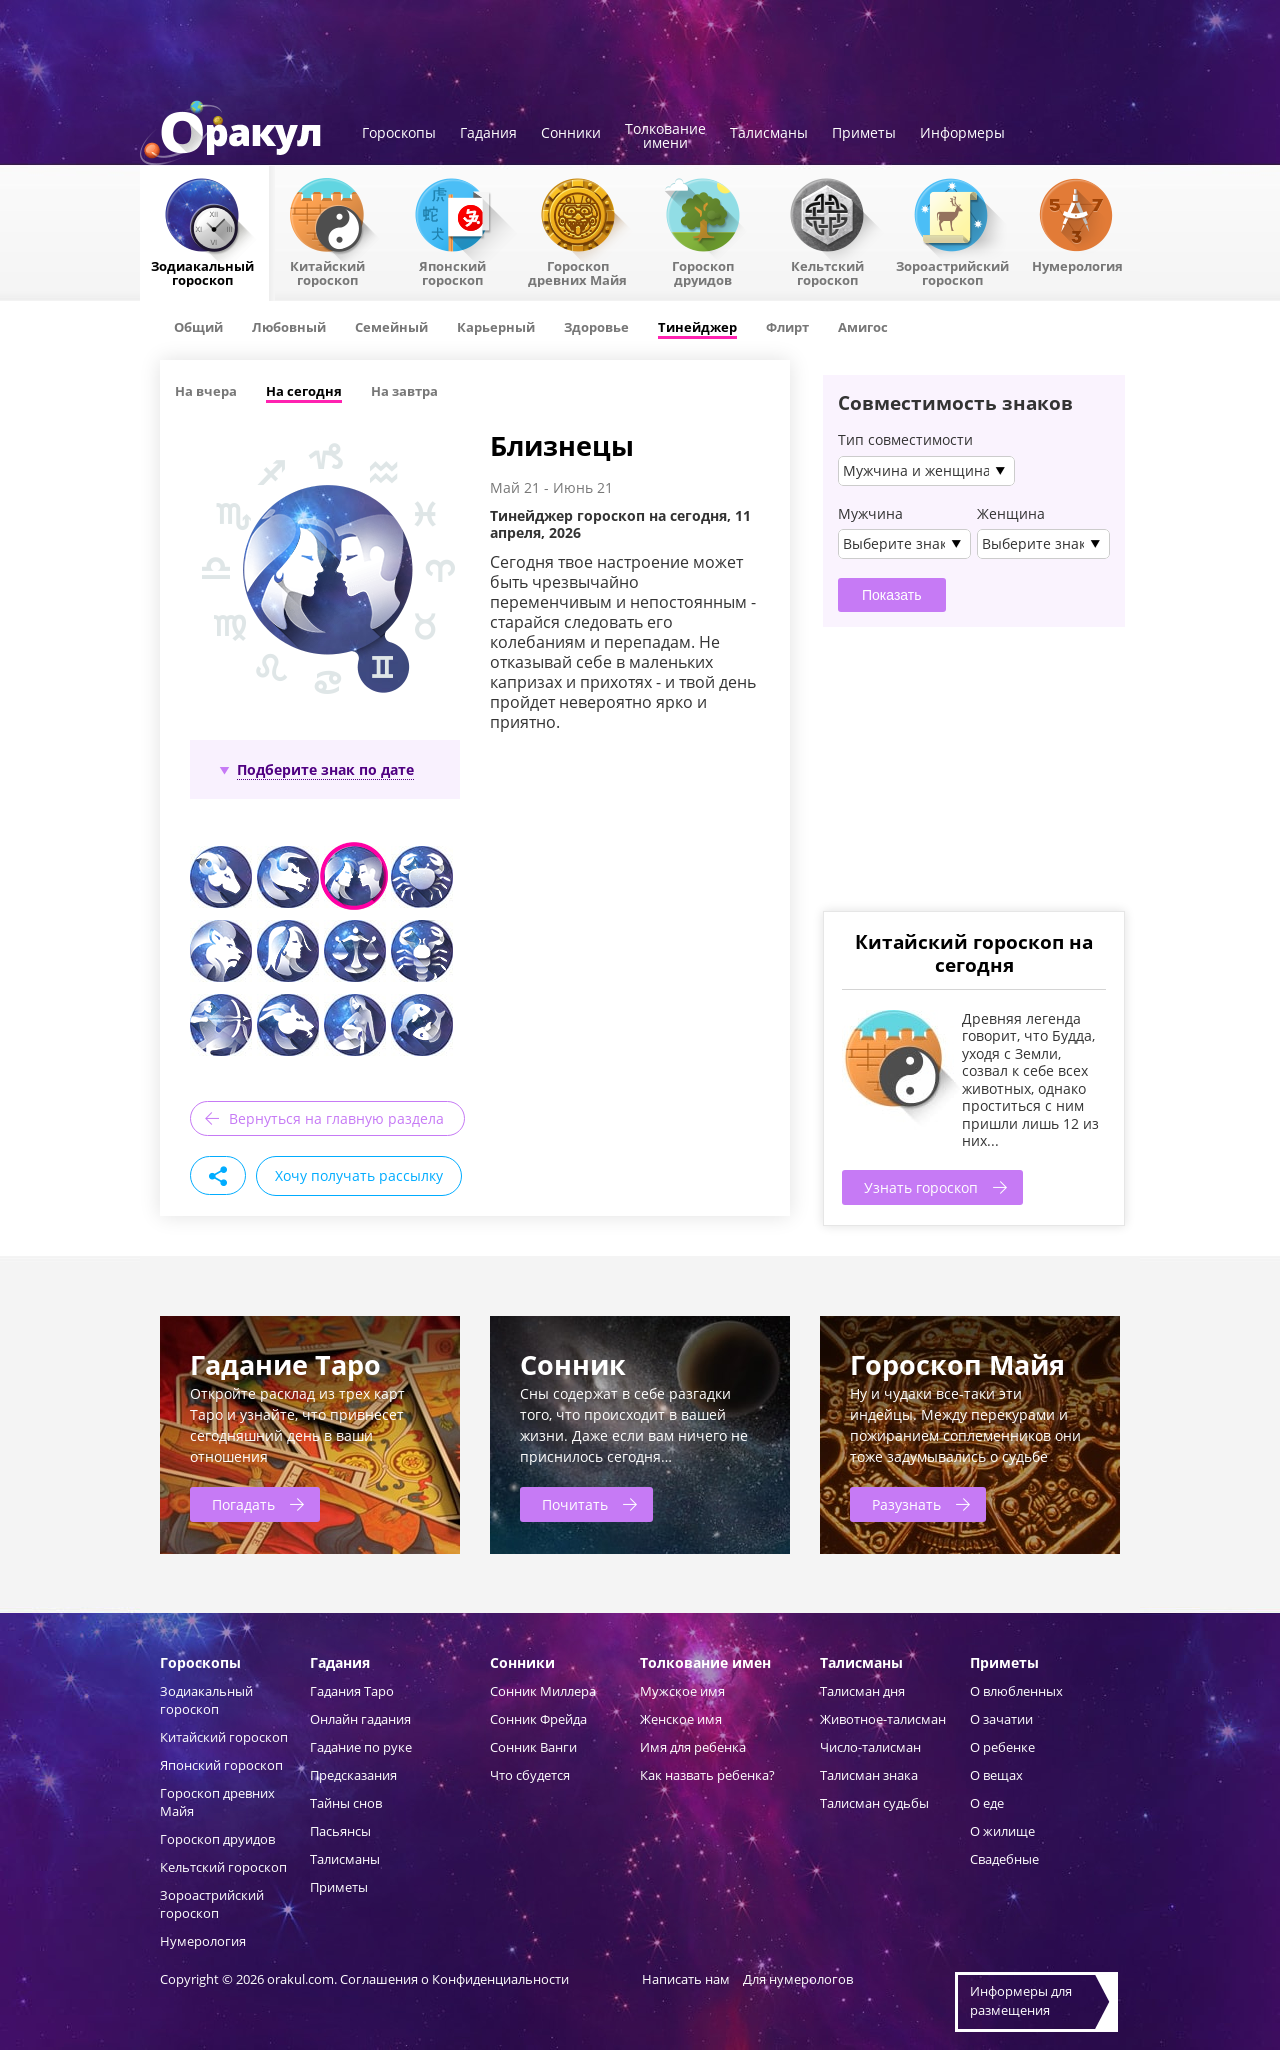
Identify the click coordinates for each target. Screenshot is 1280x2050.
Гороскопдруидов (703, 272)
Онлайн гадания (360, 1719)
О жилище (1002, 1831)
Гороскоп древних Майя (577, 272)
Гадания (488, 134)
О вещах (996, 1775)
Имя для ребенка (693, 1747)
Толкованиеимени (665, 137)
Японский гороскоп (452, 272)
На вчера (206, 391)
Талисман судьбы (874, 1803)
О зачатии (1001, 1719)
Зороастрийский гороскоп (952, 272)
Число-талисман (870, 1747)
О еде (987, 1803)
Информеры (962, 134)
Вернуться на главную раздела (336, 1118)
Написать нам (686, 1979)
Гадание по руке (361, 1747)
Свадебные (1004, 1859)
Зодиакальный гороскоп (202, 272)
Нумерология (1077, 265)
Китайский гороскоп (327, 272)
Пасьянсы (340, 1831)
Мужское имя (682, 1691)
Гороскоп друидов (217, 1839)
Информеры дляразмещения (1021, 2001)
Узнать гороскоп (921, 1187)
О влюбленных (1016, 1691)
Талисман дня (862, 1691)
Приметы (864, 134)
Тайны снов (346, 1803)
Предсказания (353, 1775)
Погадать (243, 1504)
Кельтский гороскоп (827, 272)
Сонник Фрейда (538, 1719)
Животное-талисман (883, 1719)
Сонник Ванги (533, 1747)
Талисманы (769, 134)
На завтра (404, 391)
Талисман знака (869, 1775)
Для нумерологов (798, 1979)
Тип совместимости (905, 440)
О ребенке (1002, 1747)
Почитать (575, 1504)
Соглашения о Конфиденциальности (456, 1979)
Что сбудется (530, 1775)
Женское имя (681, 1719)
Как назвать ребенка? (707, 1775)
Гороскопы (399, 134)
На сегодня (304, 391)
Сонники (571, 134)
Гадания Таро (352, 1691)
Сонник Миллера (543, 1691)
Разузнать (906, 1504)
